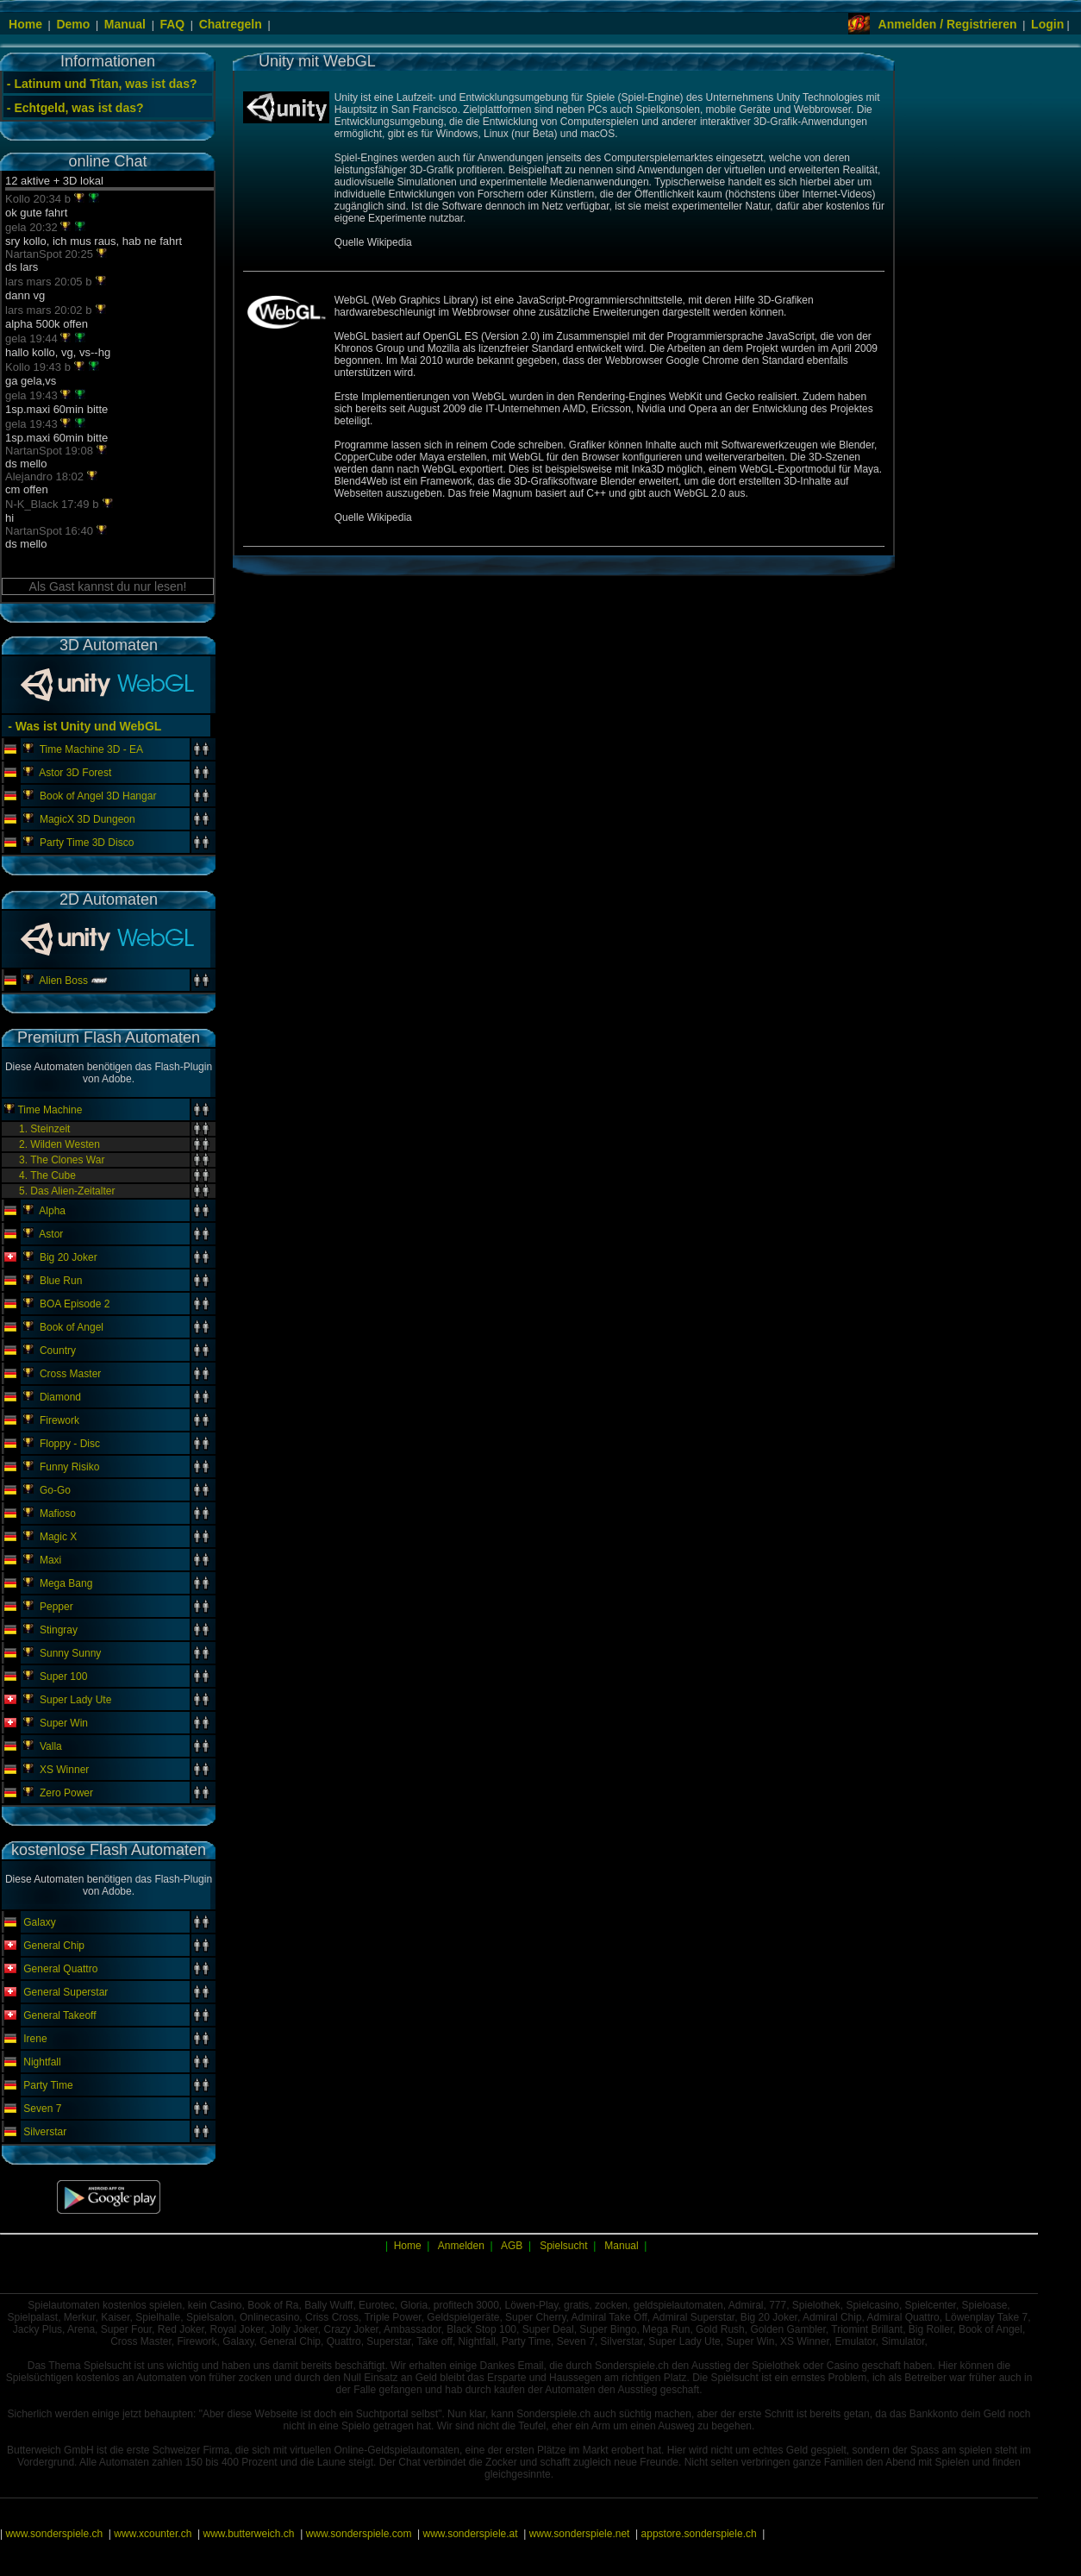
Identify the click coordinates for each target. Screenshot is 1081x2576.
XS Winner (64, 1770)
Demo (73, 24)
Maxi (50, 1560)
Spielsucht (563, 2246)
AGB (511, 2246)
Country (58, 1350)
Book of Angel (71, 1327)
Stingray (59, 1630)
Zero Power (66, 1793)
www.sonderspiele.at (470, 2534)
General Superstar (65, 1992)
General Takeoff (59, 2015)
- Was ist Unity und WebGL (82, 726)
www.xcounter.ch (152, 2534)
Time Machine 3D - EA (91, 749)
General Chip (53, 1946)
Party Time (47, 2085)
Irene (35, 2039)
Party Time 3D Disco (87, 843)
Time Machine (49, 1110)
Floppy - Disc (70, 1444)
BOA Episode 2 (74, 1304)
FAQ (171, 24)
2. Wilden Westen (59, 1144)
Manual (125, 24)
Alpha (52, 1211)
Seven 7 (42, 2109)
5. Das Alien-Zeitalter (67, 1191)
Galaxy (39, 1922)
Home (25, 24)
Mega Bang (66, 1583)
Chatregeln (230, 24)
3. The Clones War (61, 1160)
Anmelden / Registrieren (947, 24)
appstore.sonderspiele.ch (699, 2534)
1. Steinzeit (44, 1129)
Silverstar (44, 2132)
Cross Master (70, 1374)
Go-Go (55, 1490)
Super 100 (63, 1676)
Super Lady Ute (75, 1700)
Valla (51, 1746)
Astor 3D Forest (75, 773)
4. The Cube (47, 1175)
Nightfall (41, 2062)
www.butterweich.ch (248, 2534)
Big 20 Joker (68, 1257)
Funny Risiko (69, 1467)
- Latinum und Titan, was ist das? (102, 84)
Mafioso (58, 1513)
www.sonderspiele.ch (54, 2534)
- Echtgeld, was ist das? (75, 108)
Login (1047, 24)
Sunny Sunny (70, 1653)
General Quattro (60, 1969)
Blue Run (61, 1281)
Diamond (60, 1397)
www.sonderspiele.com (359, 2534)
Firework (59, 1420)
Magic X (58, 1537)
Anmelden (461, 2246)
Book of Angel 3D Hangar (98, 796)
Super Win (64, 1723)
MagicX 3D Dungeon (87, 819)
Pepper (56, 1607)
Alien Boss (63, 981)
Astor (51, 1234)
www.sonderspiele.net (579, 2534)
